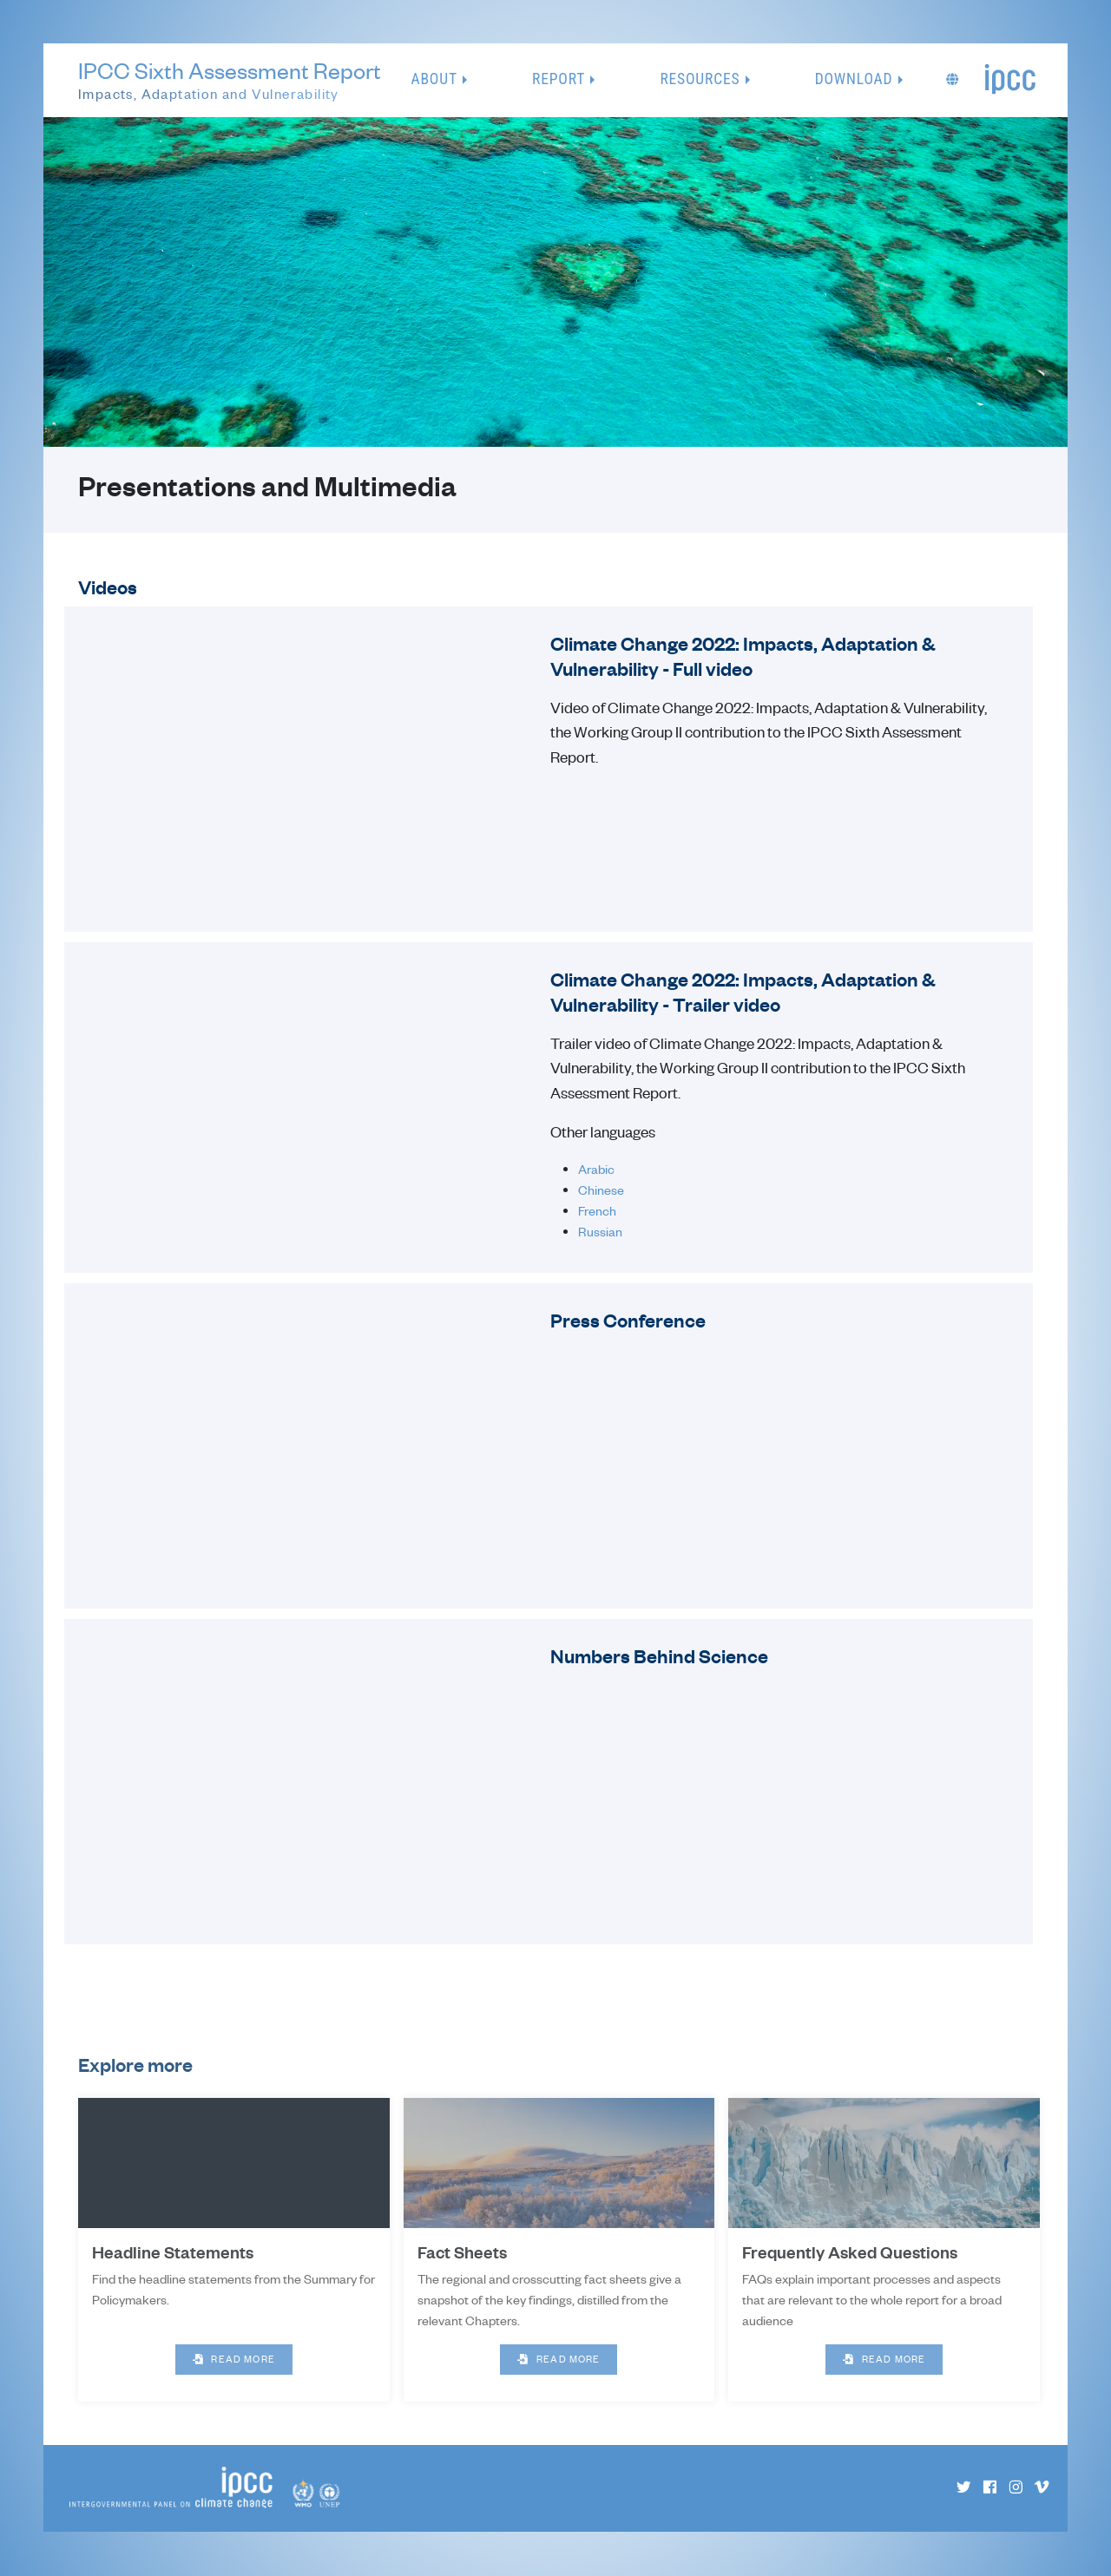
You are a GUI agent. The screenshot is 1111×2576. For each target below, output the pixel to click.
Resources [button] (700, 79)
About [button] (434, 79)
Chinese (601, 1189)
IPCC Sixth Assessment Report (229, 81)
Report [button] (558, 79)
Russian (600, 1231)
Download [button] (854, 79)
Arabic (596, 1169)
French (597, 1210)
